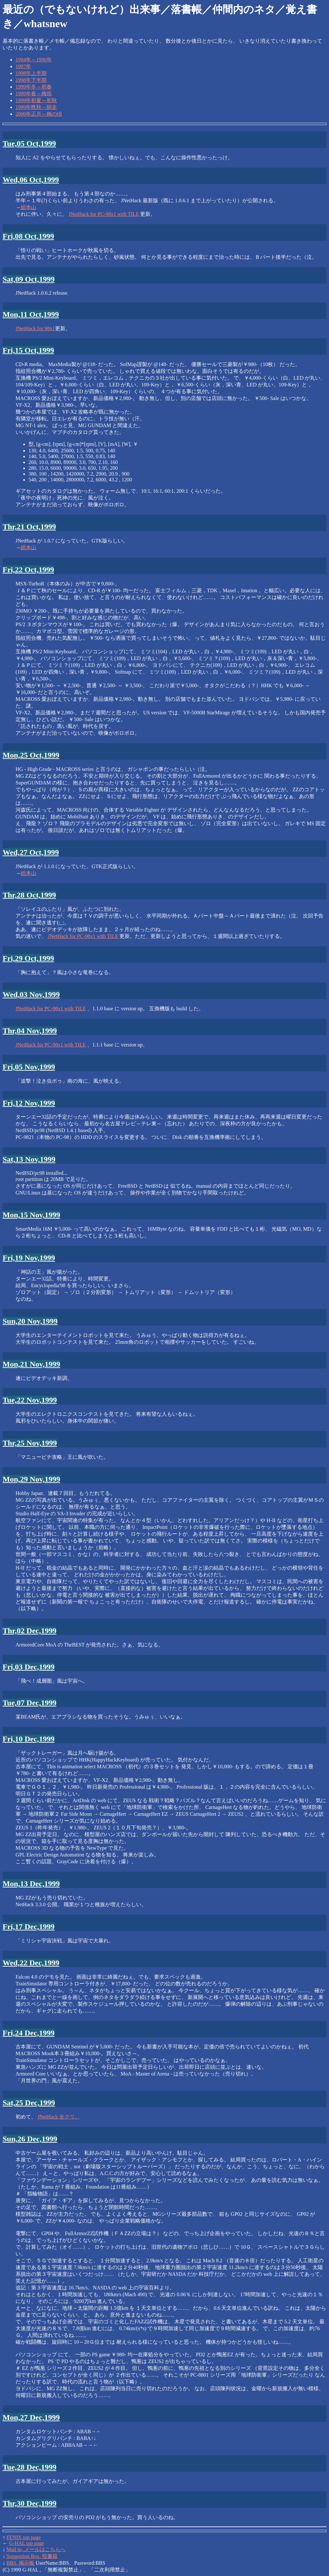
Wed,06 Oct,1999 (31, 179)
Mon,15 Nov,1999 (31, 1215)
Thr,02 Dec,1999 (29, 1630)
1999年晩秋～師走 (36, 107)
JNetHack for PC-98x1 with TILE (104, 214)
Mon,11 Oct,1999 (31, 314)
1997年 (23, 66)
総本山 (28, 207)
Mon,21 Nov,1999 (31, 1364)
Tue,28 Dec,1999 (29, 2467)
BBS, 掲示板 (20, 2563)
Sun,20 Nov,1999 (30, 1321)
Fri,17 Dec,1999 (29, 1926)
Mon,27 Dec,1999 (31, 2417)
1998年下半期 (31, 80)
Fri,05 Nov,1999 (29, 1067)
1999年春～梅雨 (34, 93)
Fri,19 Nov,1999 (29, 1258)
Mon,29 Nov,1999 (31, 1479)
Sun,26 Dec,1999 (30, 2139)
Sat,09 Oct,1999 (29, 279)
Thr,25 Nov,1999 (30, 1443)
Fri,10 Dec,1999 (29, 1739)
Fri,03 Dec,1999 (29, 1667)
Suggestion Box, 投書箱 (32, 2556)
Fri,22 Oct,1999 (28, 569)
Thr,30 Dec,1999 (29, 2503)
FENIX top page (23, 2537)
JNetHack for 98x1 (35, 328)
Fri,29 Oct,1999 (28, 958)
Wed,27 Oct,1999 (31, 852)
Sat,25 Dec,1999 (29, 2102)
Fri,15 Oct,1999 (28, 350)
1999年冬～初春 (34, 86)
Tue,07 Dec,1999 (29, 1702)
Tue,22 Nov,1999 (30, 1400)
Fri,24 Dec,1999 (29, 2033)
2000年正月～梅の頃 (39, 114)
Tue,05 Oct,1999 (29, 143)
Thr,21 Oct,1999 (29, 526)
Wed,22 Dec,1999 (31, 1963)
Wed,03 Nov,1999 (31, 994)
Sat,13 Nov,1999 (29, 1159)
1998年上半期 (31, 73)
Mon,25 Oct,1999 (31, 755)
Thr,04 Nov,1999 (30, 1030)
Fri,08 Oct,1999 (28, 236)
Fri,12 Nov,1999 (29, 1103)
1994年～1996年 (34, 59)
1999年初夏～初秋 (36, 100)
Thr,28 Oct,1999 (29, 895)
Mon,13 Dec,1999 (31, 1883)
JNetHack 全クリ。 (59, 2116)
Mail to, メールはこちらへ (36, 2549)
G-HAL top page (26, 2543)
